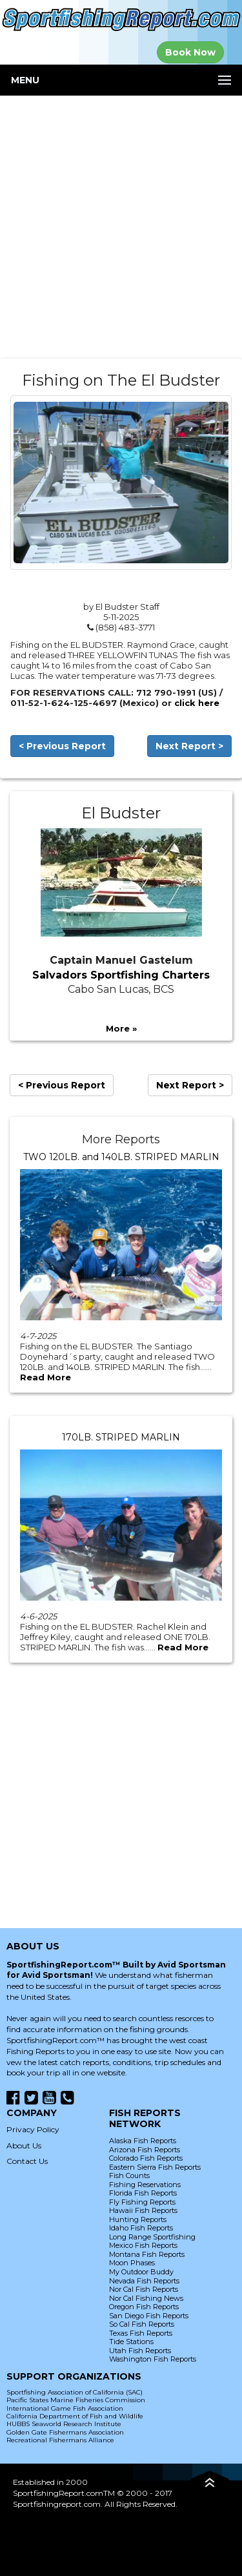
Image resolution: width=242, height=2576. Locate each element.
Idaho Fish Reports (141, 2227)
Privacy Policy (32, 2129)
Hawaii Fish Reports (143, 2210)
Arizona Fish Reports (144, 2149)
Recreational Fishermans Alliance (60, 2440)
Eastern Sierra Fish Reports (155, 2167)
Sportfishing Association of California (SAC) (74, 2392)
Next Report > (189, 746)
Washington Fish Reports (152, 2358)
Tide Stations (131, 2341)
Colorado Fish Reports (146, 2158)
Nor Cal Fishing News (146, 2298)
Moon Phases (132, 2262)
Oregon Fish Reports (144, 2306)
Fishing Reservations (145, 2184)
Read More (45, 1377)
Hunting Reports (137, 2219)
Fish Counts (129, 2175)
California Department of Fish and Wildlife (74, 2416)
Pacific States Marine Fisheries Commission (75, 2400)
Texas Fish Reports (140, 2333)
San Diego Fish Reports (148, 2315)
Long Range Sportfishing (152, 2236)
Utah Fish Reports (140, 2350)
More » (121, 1028)
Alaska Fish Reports (142, 2140)
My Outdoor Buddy (141, 2271)
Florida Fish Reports (143, 2192)
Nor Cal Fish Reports (143, 2289)
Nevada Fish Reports (144, 2280)
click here (196, 703)
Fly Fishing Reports (142, 2202)
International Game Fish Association (64, 2408)
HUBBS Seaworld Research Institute (63, 2424)
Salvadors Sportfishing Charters (121, 975)
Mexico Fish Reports (143, 2245)
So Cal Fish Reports (141, 2324)
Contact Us (27, 2161)
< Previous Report (62, 746)
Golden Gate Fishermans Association (65, 2432)
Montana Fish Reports (147, 2254)
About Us (23, 2145)
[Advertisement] (121, 227)
